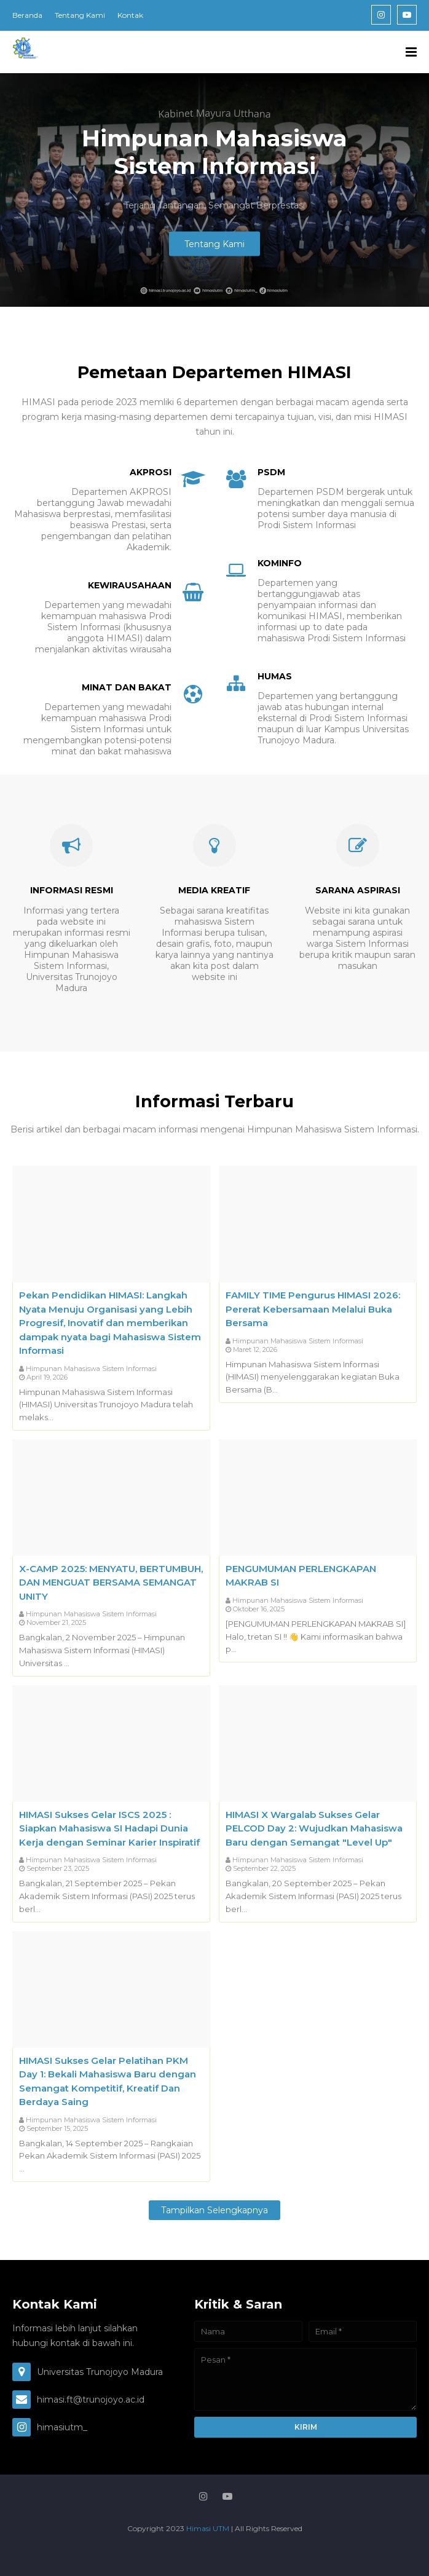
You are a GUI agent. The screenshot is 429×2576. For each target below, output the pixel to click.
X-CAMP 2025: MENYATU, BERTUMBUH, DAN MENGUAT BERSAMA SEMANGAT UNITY (111, 1582)
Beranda (27, 15)
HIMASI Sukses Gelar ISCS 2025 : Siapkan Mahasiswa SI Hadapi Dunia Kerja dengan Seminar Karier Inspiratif (109, 1828)
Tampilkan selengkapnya (214, 2210)
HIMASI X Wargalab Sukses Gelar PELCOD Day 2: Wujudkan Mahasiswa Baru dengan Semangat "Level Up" (314, 1828)
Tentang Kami (80, 15)
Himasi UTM (208, 2528)
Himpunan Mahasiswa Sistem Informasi (91, 1368)
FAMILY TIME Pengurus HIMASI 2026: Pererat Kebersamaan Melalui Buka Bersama (313, 1309)
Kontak (130, 15)
